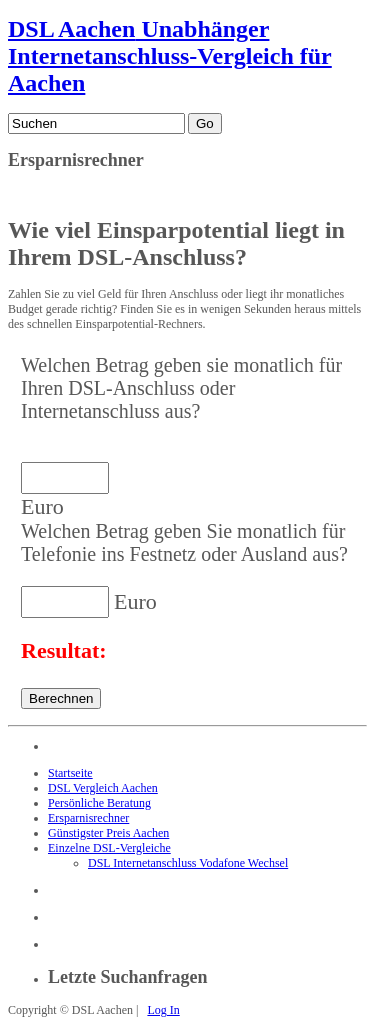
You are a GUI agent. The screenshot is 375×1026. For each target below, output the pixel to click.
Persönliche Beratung (99, 803)
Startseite (70, 773)
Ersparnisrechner (88, 818)
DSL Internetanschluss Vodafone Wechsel (188, 863)
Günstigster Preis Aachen (108, 833)
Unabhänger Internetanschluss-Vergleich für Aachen (170, 56)
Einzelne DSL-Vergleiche (109, 848)
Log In (163, 1010)
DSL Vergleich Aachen (103, 788)
